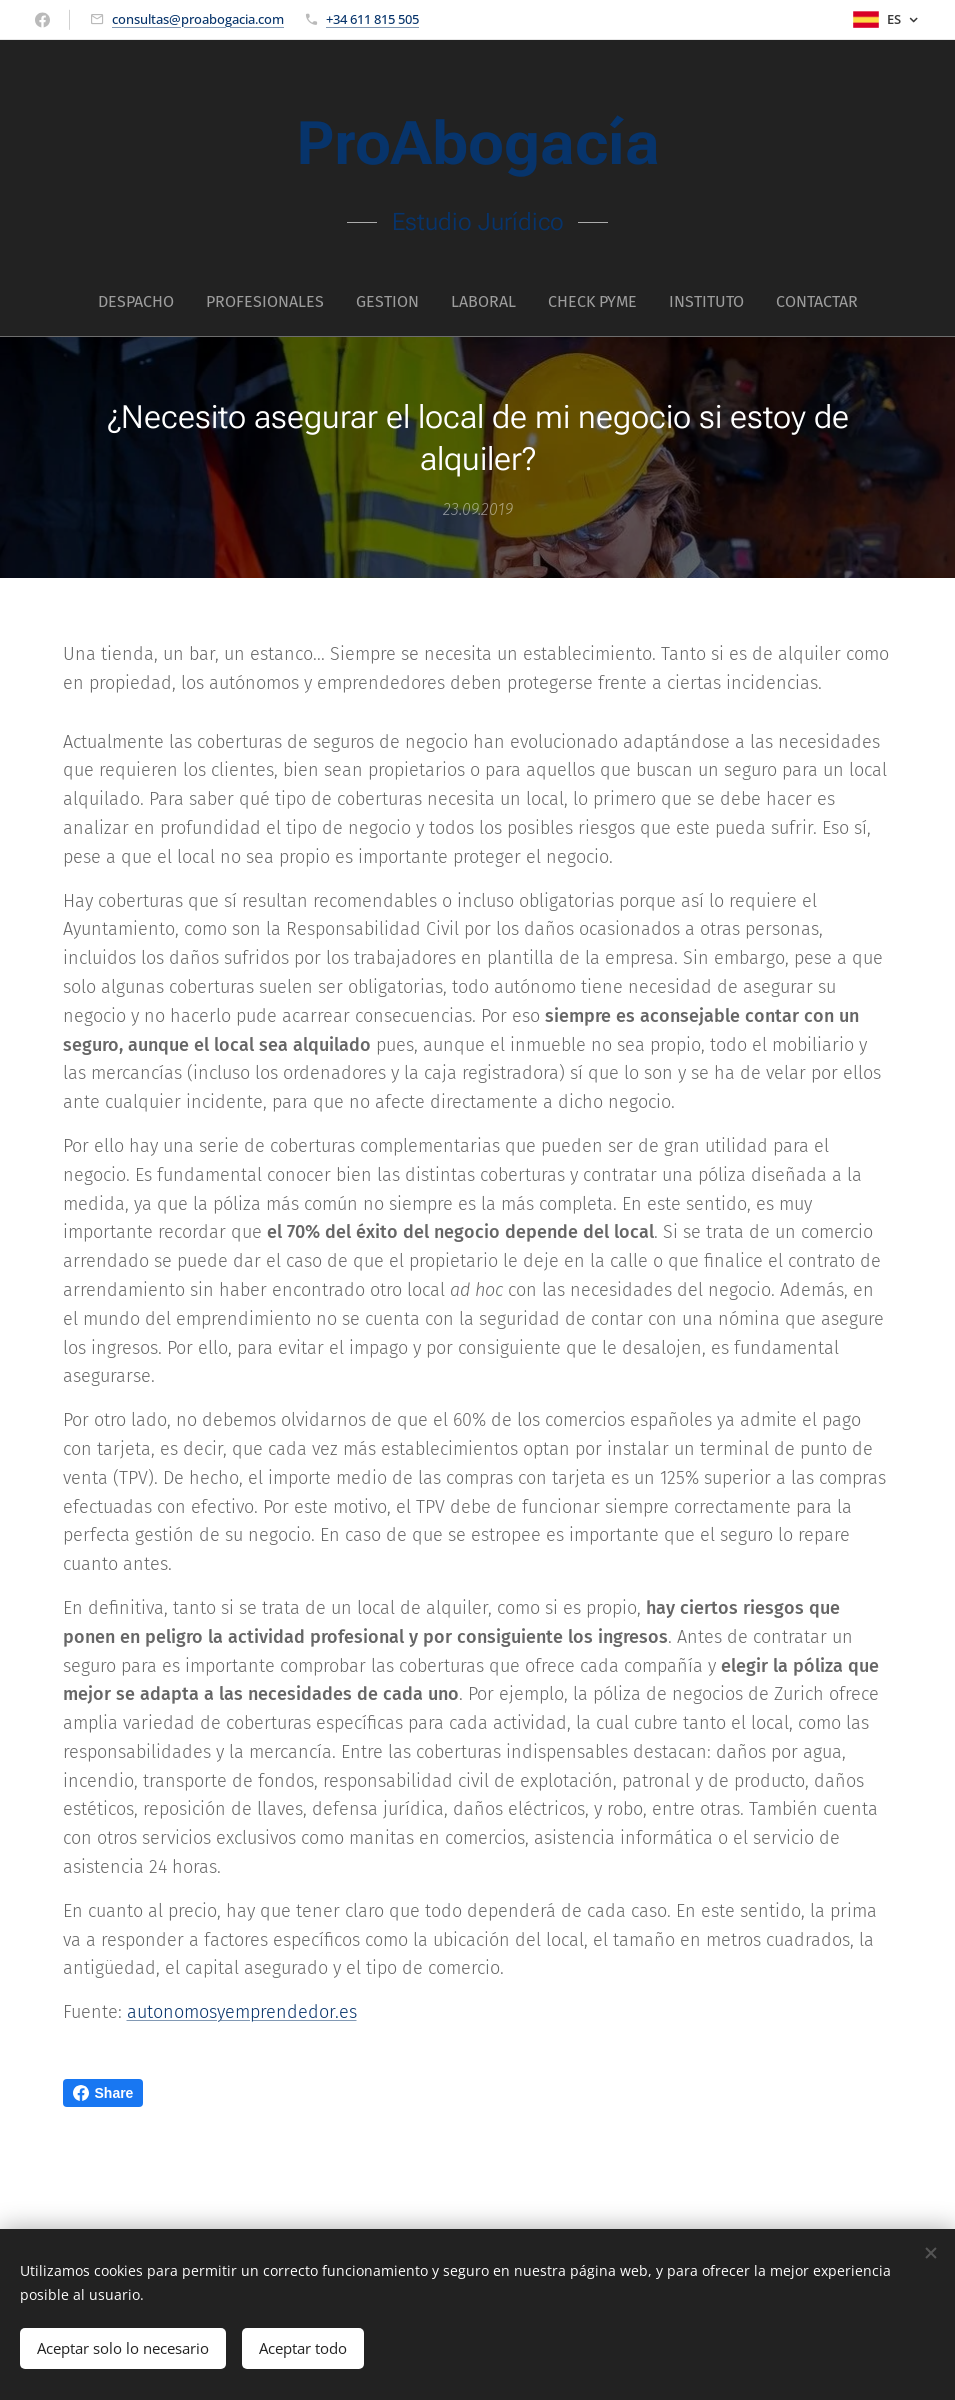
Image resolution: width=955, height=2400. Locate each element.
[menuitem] (390, 302)
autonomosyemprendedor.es (242, 2012)
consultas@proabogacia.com (198, 19)
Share (103, 2093)
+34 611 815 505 (372, 19)
